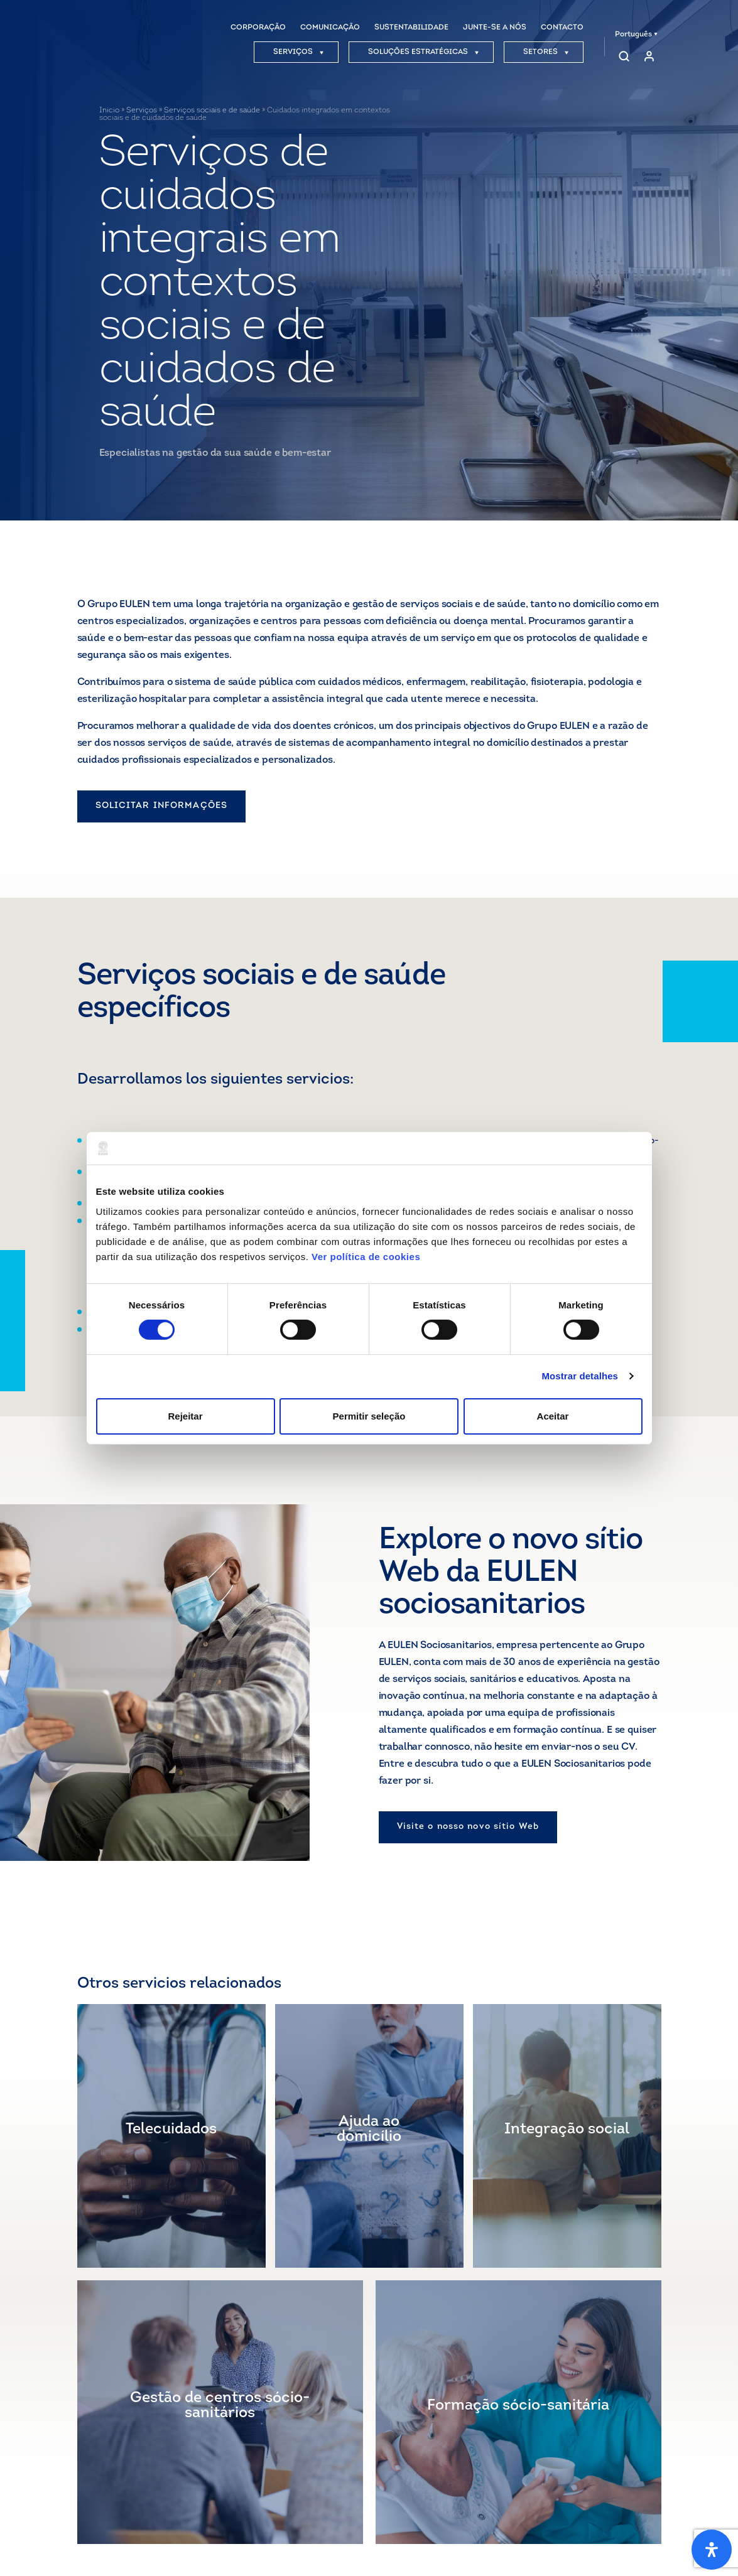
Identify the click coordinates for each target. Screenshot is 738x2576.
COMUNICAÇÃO (330, 27)
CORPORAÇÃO (258, 27)
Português (636, 34)
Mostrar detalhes (579, 1376)
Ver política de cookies (366, 1256)
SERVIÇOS (298, 52)
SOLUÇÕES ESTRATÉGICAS (423, 52)
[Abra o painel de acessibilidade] (712, 2550)
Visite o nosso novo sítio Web (468, 1826)
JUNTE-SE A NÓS (494, 27)
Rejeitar (185, 1416)
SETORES (546, 52)
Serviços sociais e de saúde (212, 110)
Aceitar (553, 1416)
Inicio (109, 110)
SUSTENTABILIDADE (411, 27)
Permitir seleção (369, 1416)
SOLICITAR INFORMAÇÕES (161, 806)
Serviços (141, 110)
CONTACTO (562, 27)
